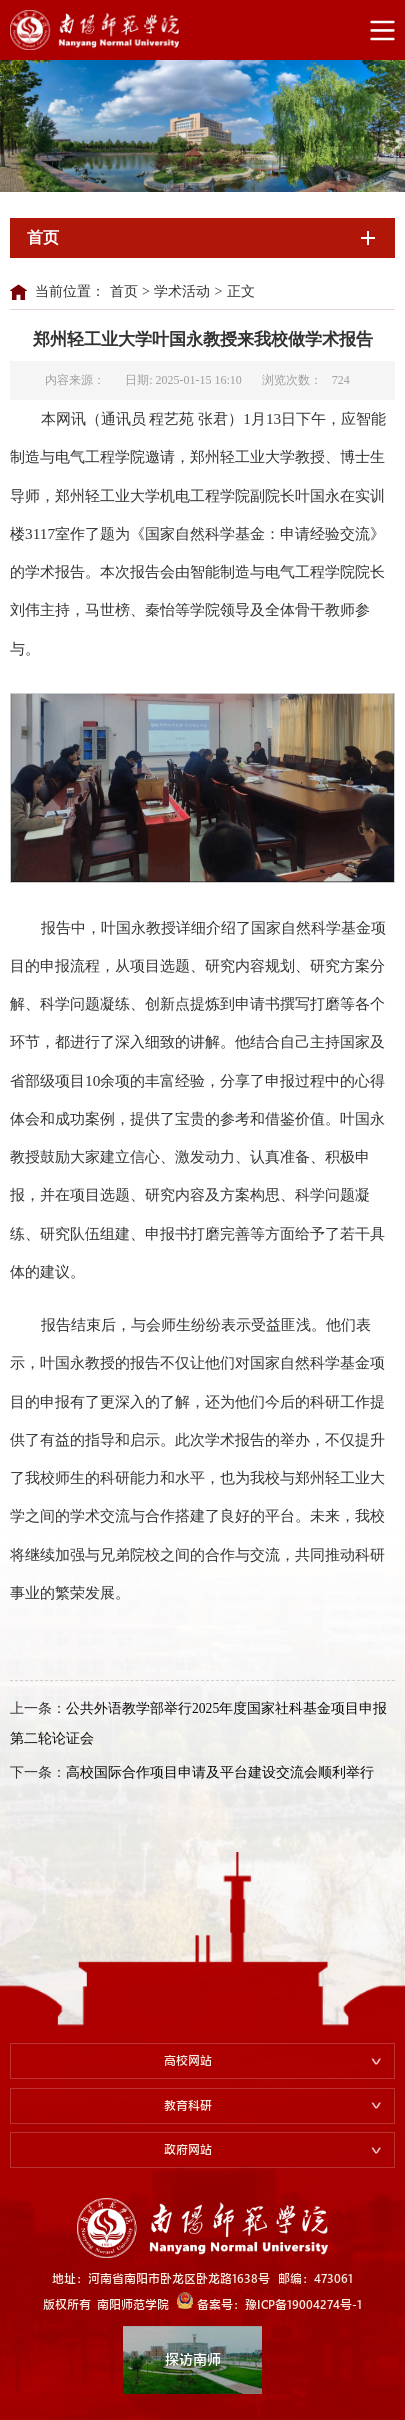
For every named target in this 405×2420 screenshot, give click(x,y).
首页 (124, 291)
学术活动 (182, 291)
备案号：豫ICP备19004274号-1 (269, 2302)
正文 (241, 291)
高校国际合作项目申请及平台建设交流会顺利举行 (220, 1772)
